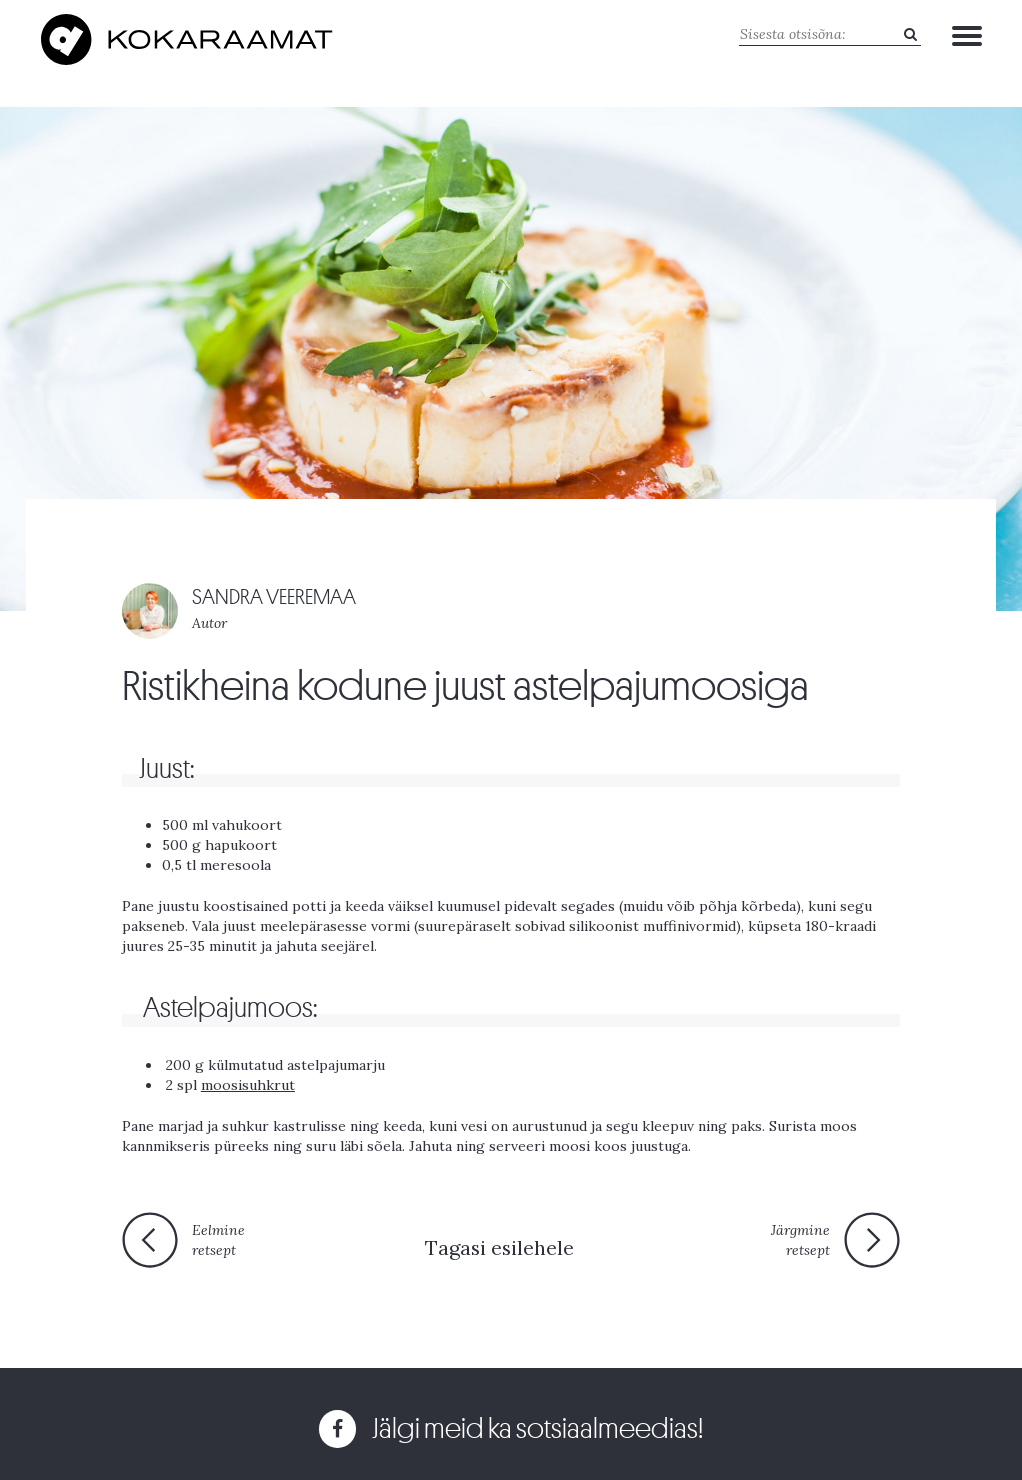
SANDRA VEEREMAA (274, 597)
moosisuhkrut (248, 1085)
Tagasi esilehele (499, 1247)
